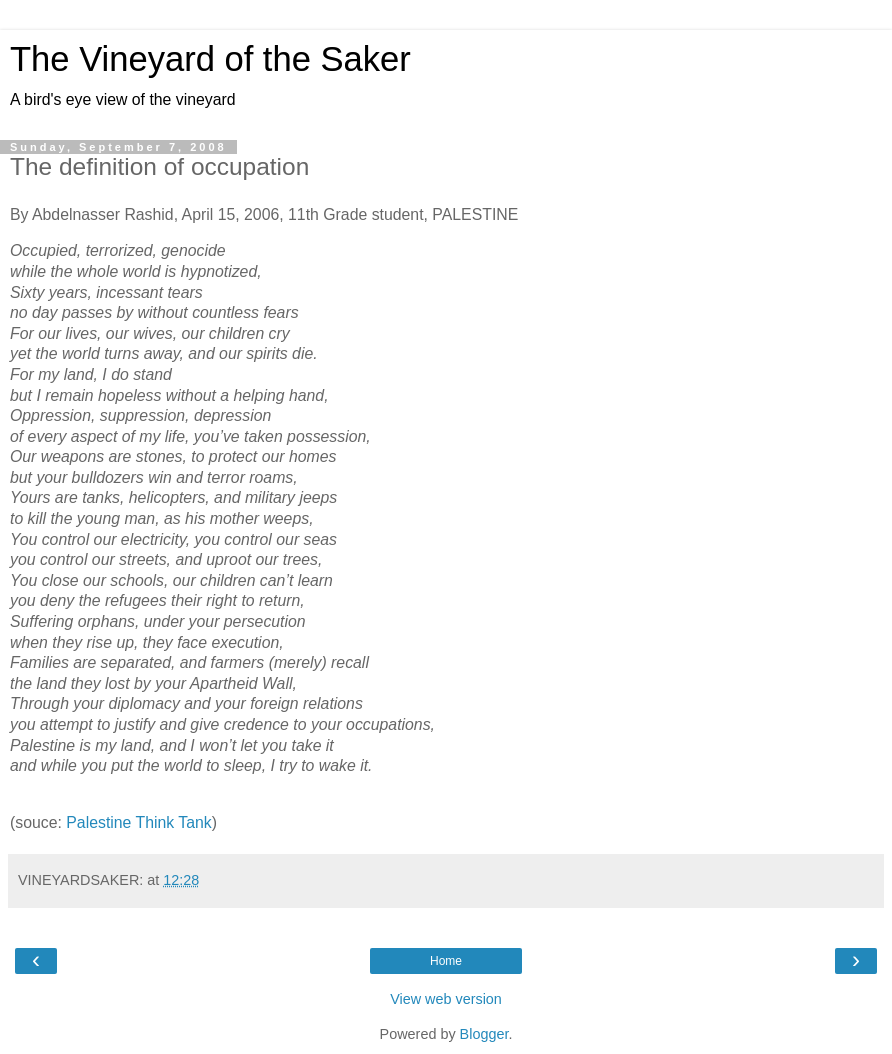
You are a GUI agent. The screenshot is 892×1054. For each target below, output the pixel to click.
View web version (446, 999)
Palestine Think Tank (138, 822)
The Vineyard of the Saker (210, 59)
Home (446, 961)
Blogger (484, 1034)
